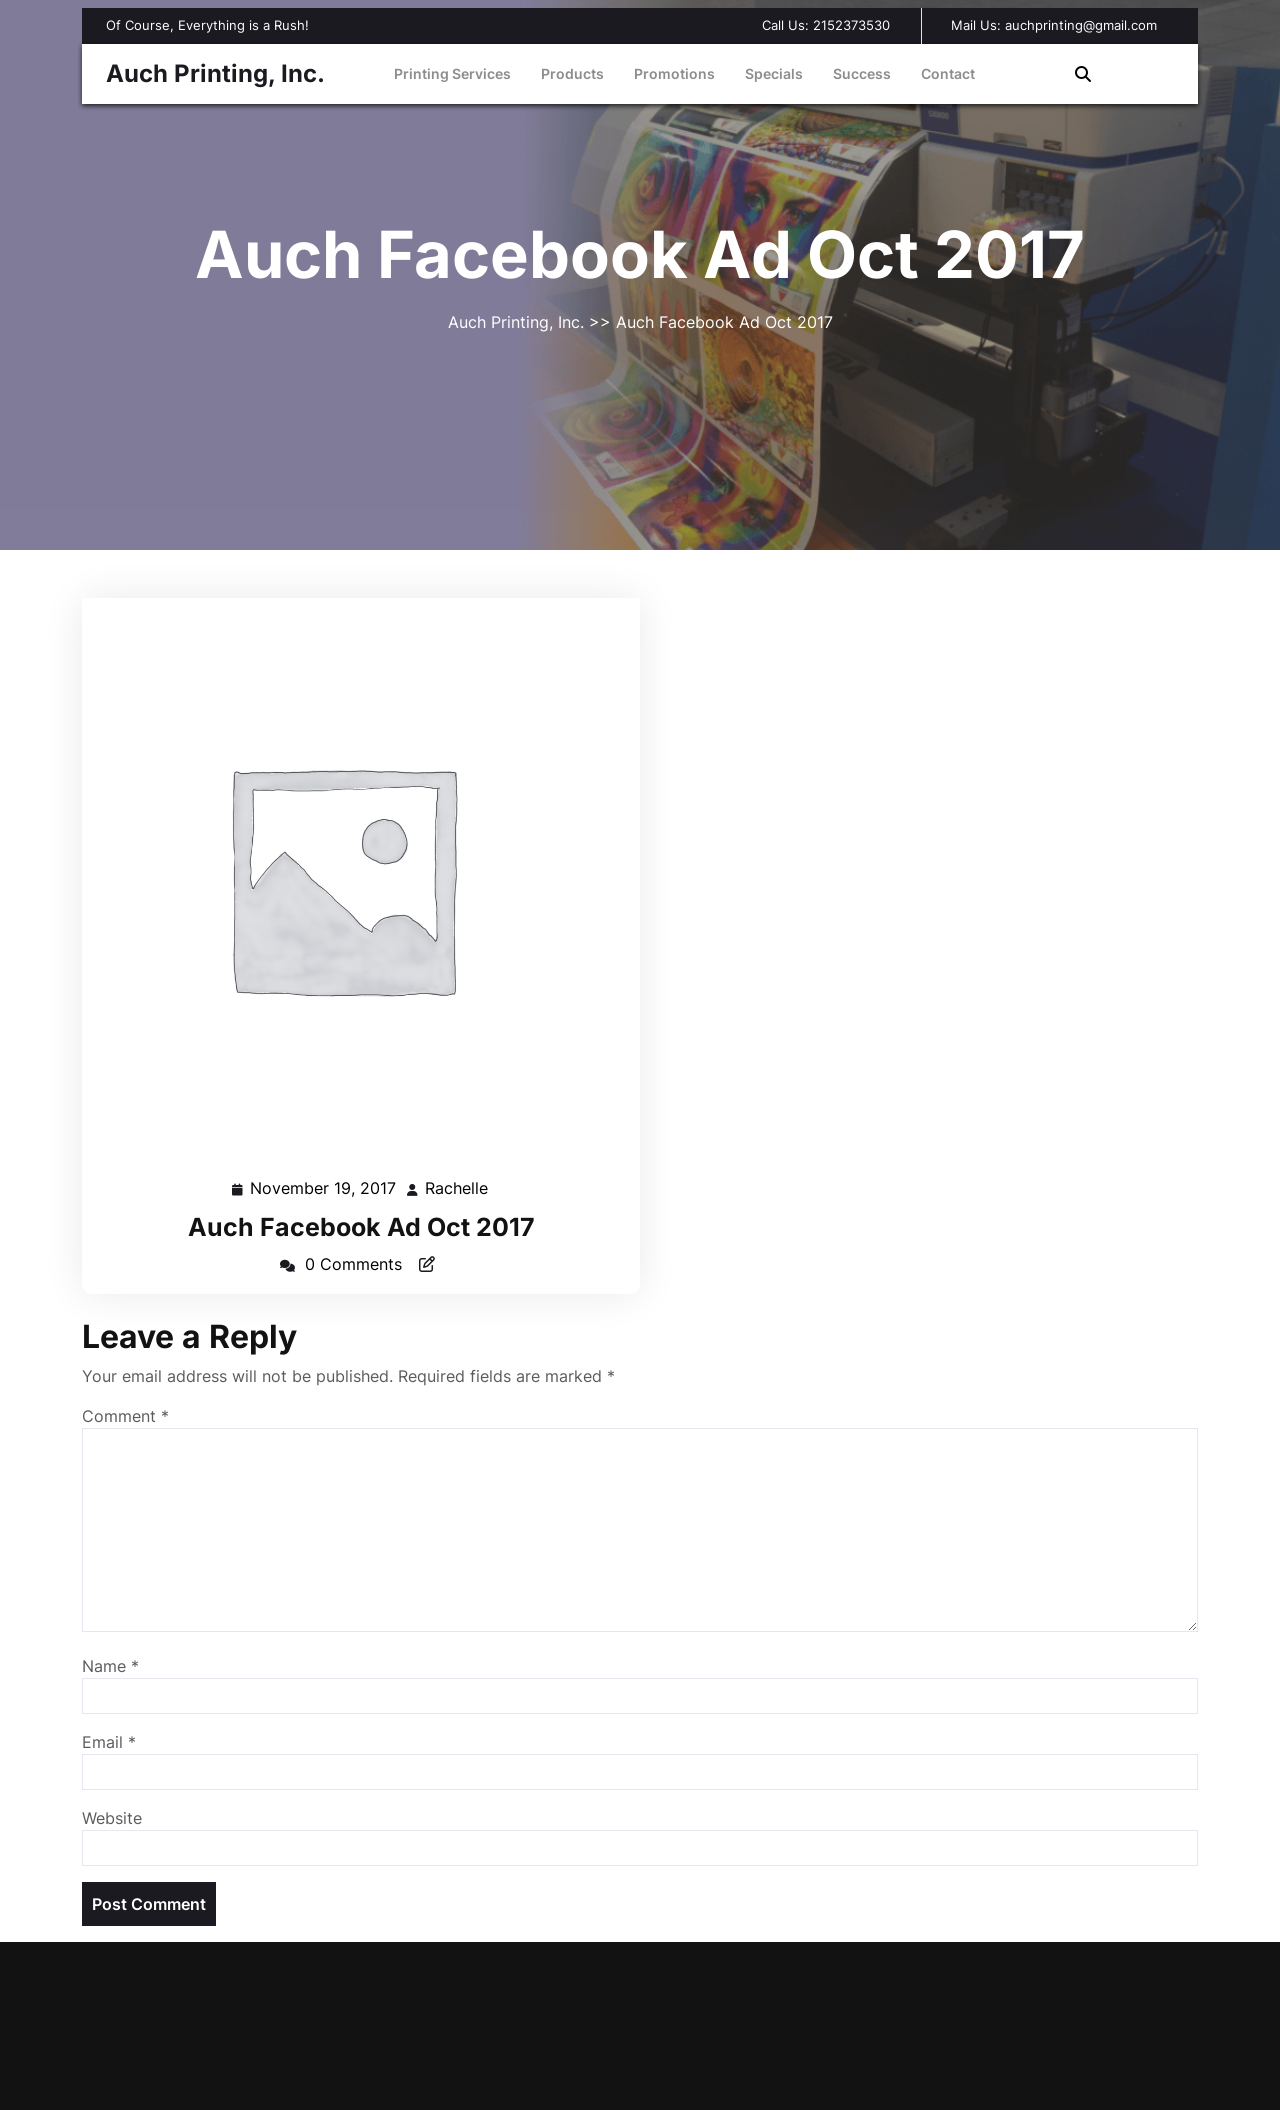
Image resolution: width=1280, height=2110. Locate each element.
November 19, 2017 (324, 1188)
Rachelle (457, 1187)
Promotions (674, 73)
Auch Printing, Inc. (215, 73)
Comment (125, 1416)
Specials (774, 73)
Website (112, 1818)
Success (862, 73)
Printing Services (452, 73)
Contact (948, 73)
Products (572, 73)
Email (109, 1742)
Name (110, 1666)
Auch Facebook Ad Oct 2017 (361, 1227)
